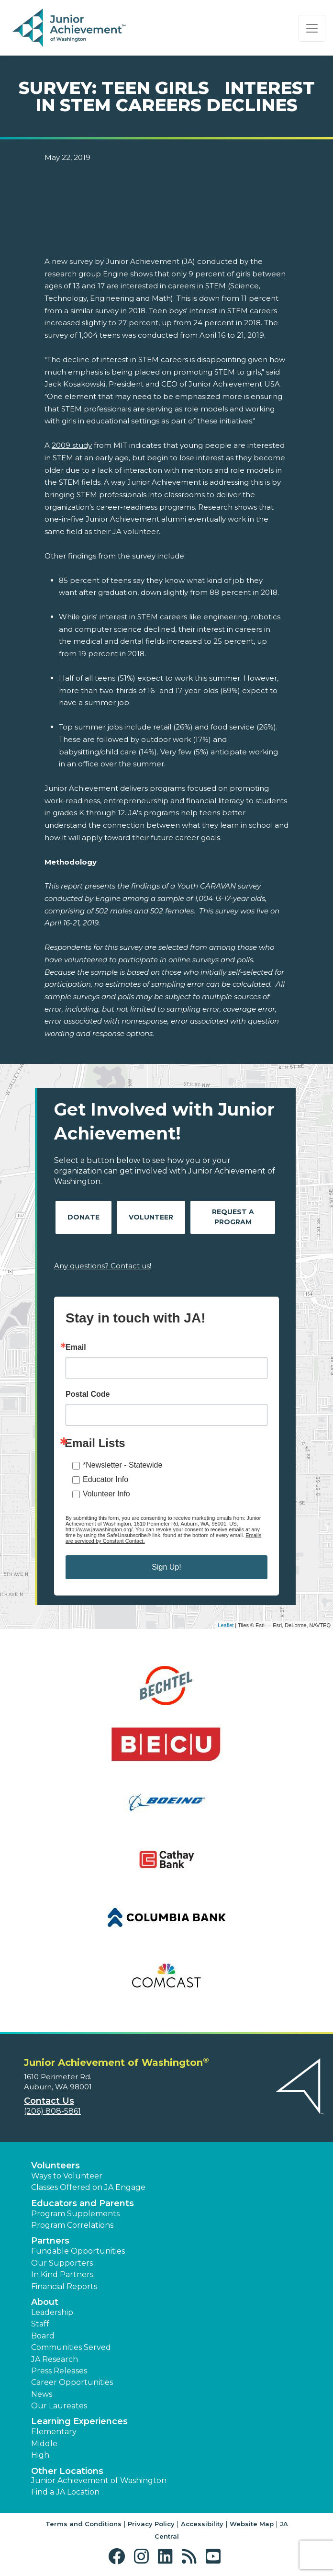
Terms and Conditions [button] (83, 2524)
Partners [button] (50, 2240)
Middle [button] (44, 2443)
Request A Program (233, 1217)
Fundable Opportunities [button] (78, 2251)
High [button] (40, 2455)
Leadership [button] (52, 2312)
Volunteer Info (106, 1494)
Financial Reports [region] (64, 2286)
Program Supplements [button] (75, 2213)
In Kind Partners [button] (62, 2274)
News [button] (41, 2394)
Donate (83, 1217)
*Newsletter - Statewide (122, 1465)
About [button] (44, 2302)
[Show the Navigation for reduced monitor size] (312, 28)
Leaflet (225, 1625)
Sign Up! (166, 1567)
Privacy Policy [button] (151, 2524)
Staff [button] (40, 2323)
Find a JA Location (65, 2491)
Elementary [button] (54, 2431)
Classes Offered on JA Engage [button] (88, 2187)
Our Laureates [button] (59, 2405)
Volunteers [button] (55, 2165)
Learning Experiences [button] (79, 2421)
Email (76, 1347)
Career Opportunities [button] (72, 2382)
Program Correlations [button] (72, 2225)
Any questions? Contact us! (102, 1265)
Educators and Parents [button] (82, 2203)
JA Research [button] (54, 2359)
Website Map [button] (252, 2524)
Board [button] (43, 2335)
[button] (119, 2556)
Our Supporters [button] (62, 2263)
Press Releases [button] (59, 2370)
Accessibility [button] (202, 2524)
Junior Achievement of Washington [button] (98, 2480)
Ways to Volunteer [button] (66, 2175)
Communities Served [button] (71, 2347)
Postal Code (88, 1394)
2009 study (72, 445)
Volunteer (151, 1217)
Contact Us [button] (49, 2101)
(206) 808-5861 (52, 2111)
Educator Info (105, 1479)
